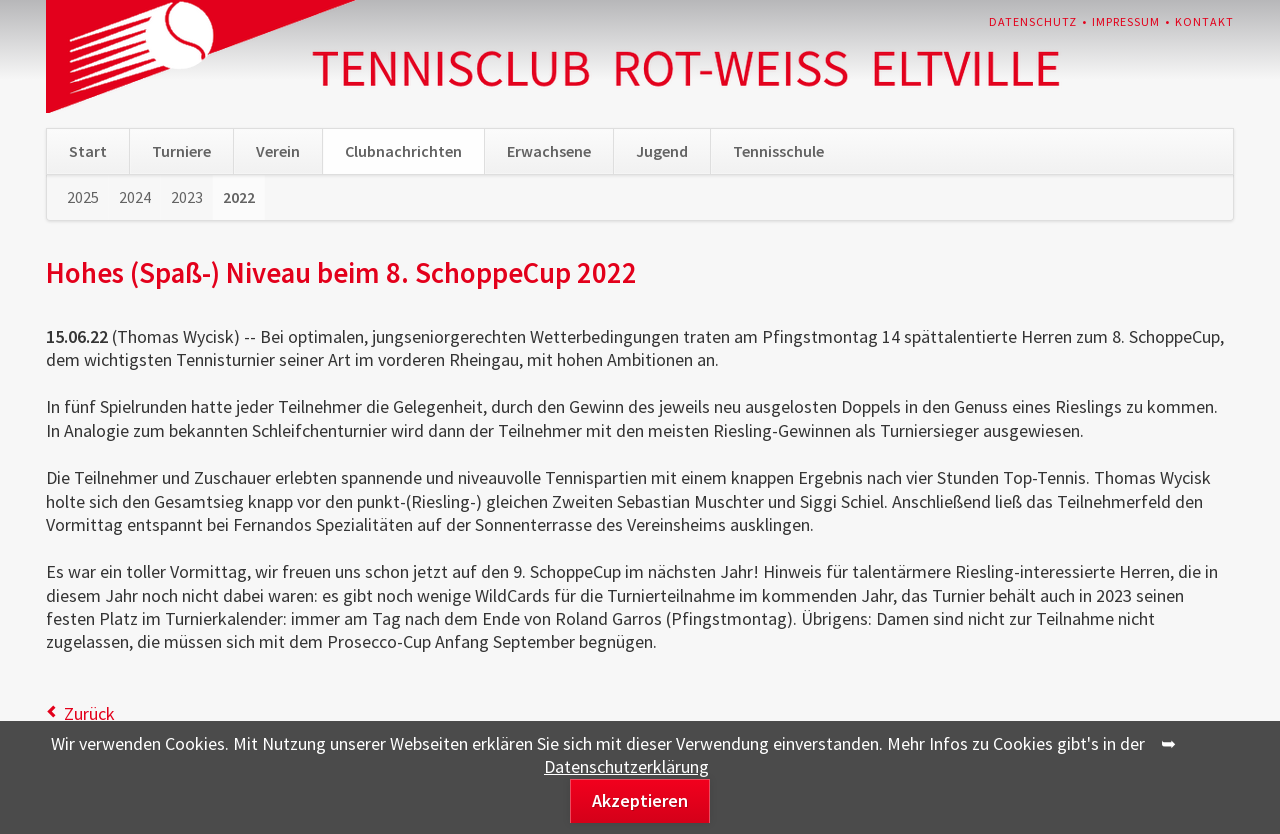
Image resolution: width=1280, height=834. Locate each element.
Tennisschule (778, 151)
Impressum (1126, 21)
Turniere (181, 151)
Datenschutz (1033, 21)
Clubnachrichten (403, 151)
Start (88, 151)
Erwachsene (549, 151)
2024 (135, 197)
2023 (187, 197)
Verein (278, 151)
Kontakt (1204, 21)
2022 (239, 197)
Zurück (89, 713)
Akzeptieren (640, 800)
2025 (83, 197)
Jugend (662, 151)
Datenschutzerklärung (626, 766)
